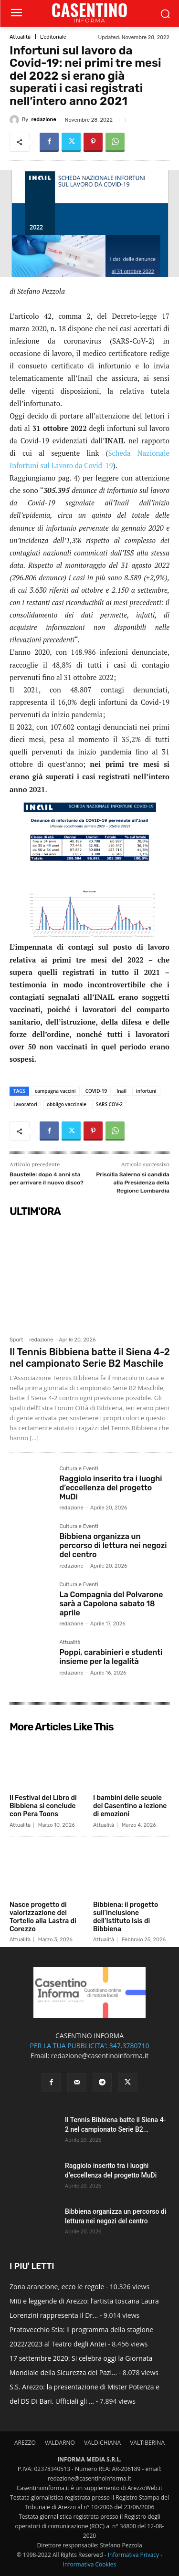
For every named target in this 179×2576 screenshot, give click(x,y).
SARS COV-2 (109, 1104)
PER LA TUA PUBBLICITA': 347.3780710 (89, 2045)
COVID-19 (96, 1091)
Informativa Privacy (133, 2555)
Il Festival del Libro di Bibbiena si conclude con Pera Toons (43, 1806)
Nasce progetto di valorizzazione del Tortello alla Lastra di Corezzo (43, 1917)
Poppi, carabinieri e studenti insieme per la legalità (110, 1657)
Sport (16, 1339)
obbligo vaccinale (66, 1104)
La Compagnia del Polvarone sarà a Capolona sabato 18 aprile (111, 1603)
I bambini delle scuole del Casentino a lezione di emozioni (130, 1806)
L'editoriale (53, 37)
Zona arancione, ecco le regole (57, 2286)
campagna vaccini (55, 1091)
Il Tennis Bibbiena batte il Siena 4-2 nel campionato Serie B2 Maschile (90, 1357)
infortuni (146, 1091)
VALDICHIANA (102, 2443)
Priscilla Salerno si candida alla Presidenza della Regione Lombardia (132, 1182)
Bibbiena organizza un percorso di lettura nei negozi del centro (113, 1545)
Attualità (20, 37)
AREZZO (25, 2443)
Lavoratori (25, 1104)
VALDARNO (60, 2443)
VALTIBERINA (147, 2443)
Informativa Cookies (89, 2564)
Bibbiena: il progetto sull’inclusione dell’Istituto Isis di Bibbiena (125, 1917)
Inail (121, 1091)
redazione (43, 119)
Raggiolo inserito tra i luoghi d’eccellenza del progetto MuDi (110, 1487)
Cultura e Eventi (78, 1469)
